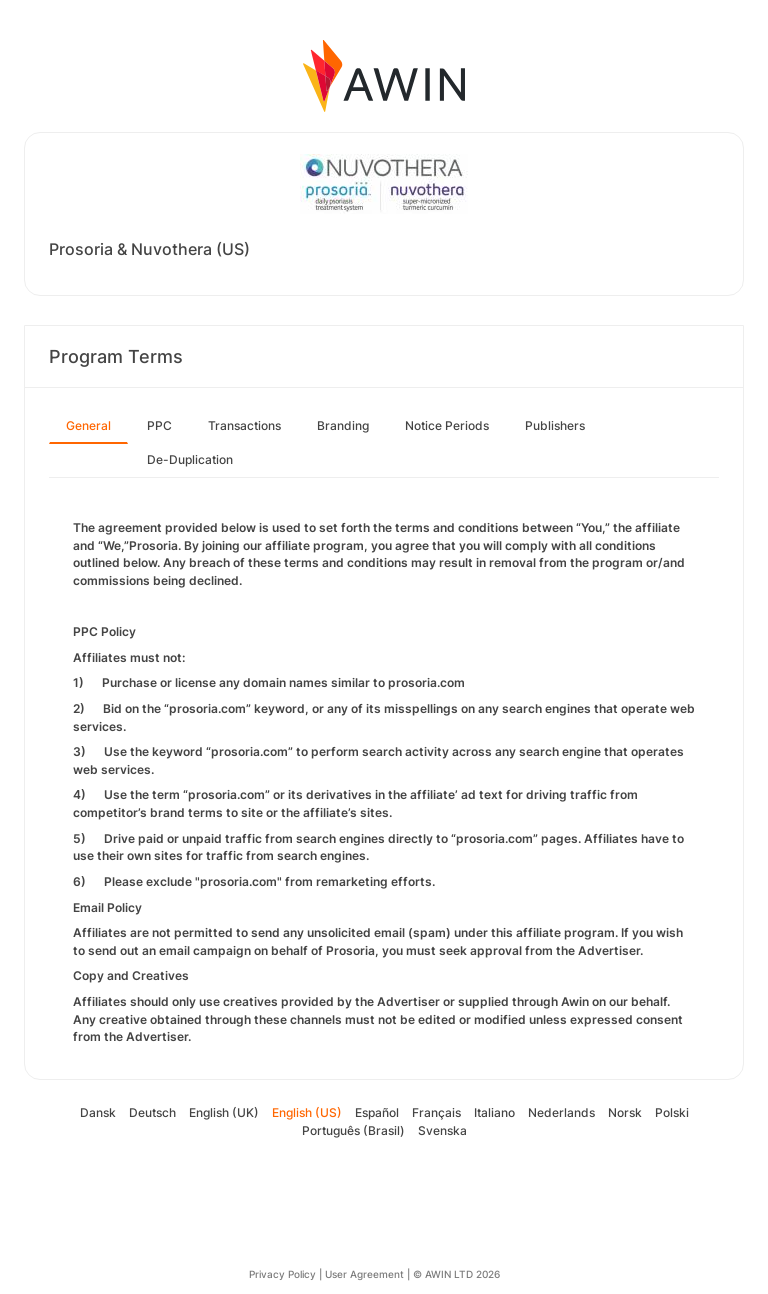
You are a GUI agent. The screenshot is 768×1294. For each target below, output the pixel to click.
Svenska (442, 1130)
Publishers (555, 425)
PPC (159, 425)
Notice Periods (447, 425)
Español (377, 1112)
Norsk (625, 1112)
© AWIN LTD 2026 (456, 1274)
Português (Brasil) (353, 1130)
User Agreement (364, 1274)
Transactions (244, 425)
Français (436, 1112)
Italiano (494, 1112)
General (88, 425)
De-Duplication (190, 459)
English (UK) (224, 1112)
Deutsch (152, 1112)
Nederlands (561, 1112)
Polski (672, 1112)
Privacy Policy (282, 1274)
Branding (343, 425)
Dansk (98, 1112)
